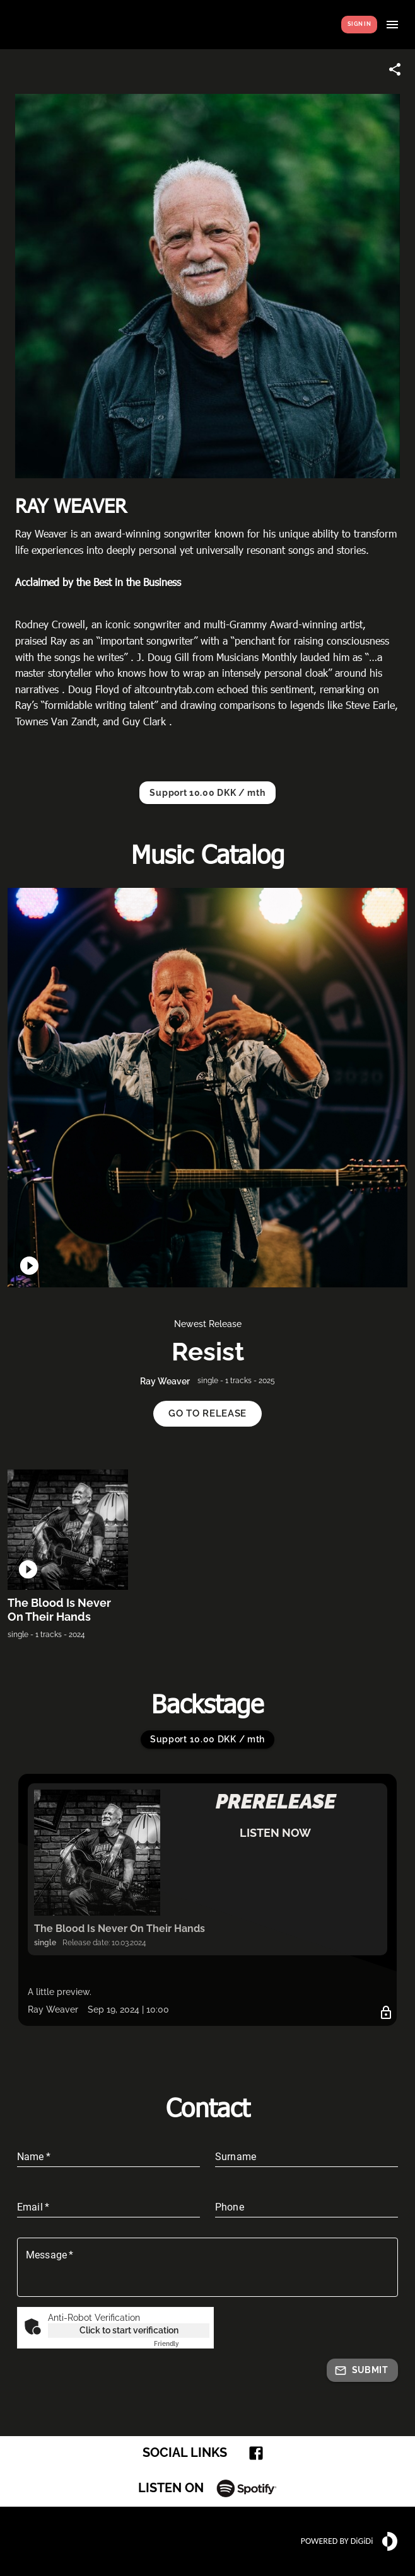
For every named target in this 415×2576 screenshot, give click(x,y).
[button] (207, 1414)
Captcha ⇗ (181, 2343)
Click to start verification (128, 2330)
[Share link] (395, 69)
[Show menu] (392, 24)
